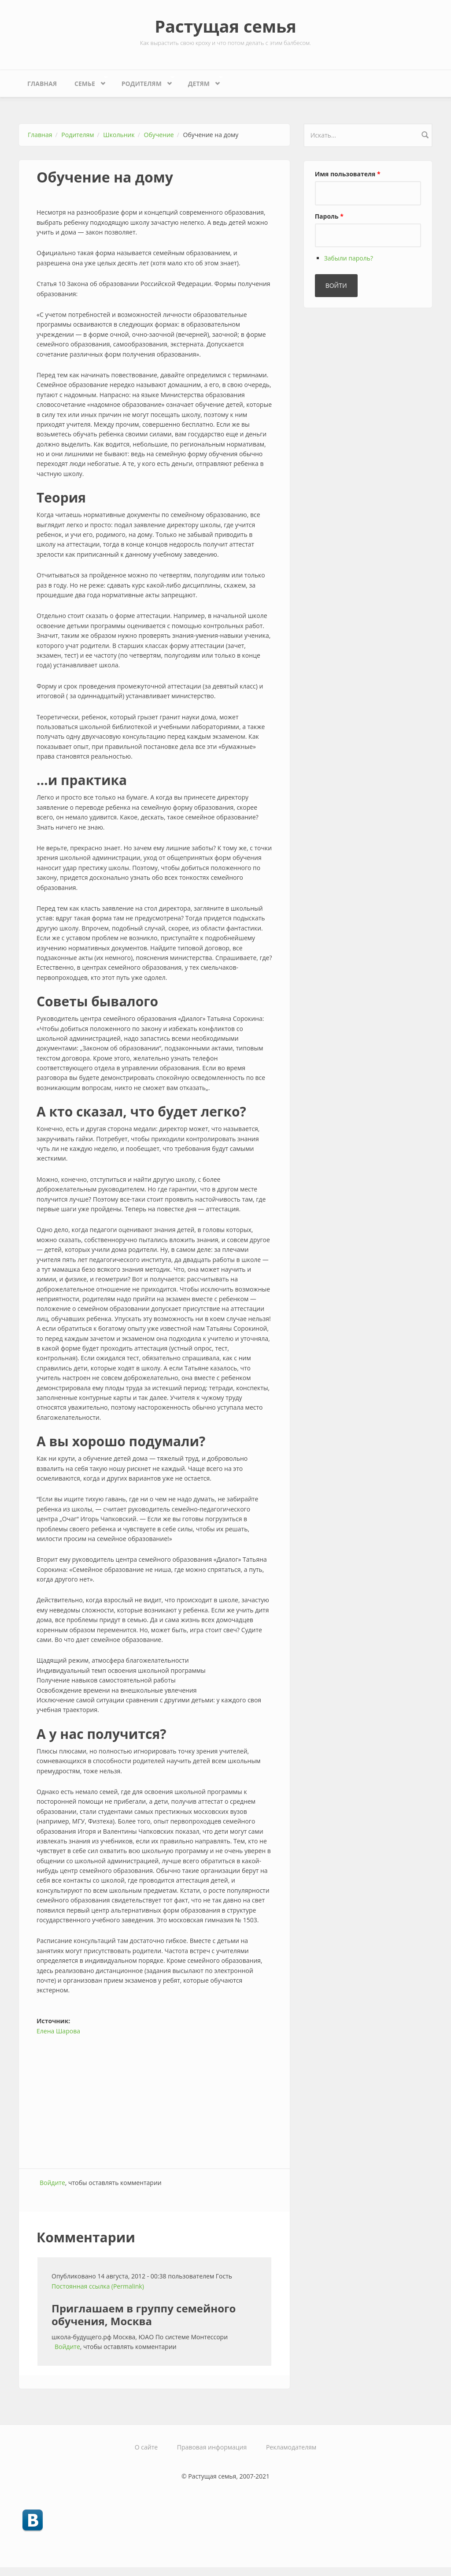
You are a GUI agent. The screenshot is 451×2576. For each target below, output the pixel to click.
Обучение (159, 134)
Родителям (144, 81)
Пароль (329, 216)
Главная (42, 83)
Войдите (52, 2182)
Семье (87, 81)
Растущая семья (225, 26)
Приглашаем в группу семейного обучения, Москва (144, 2314)
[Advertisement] (154, 2097)
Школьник (118, 134)
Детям (201, 81)
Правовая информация (212, 2447)
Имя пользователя (348, 174)
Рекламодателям (291, 2447)
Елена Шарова (58, 2031)
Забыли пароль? (348, 258)
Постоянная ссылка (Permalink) (98, 2286)
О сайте (146, 2447)
